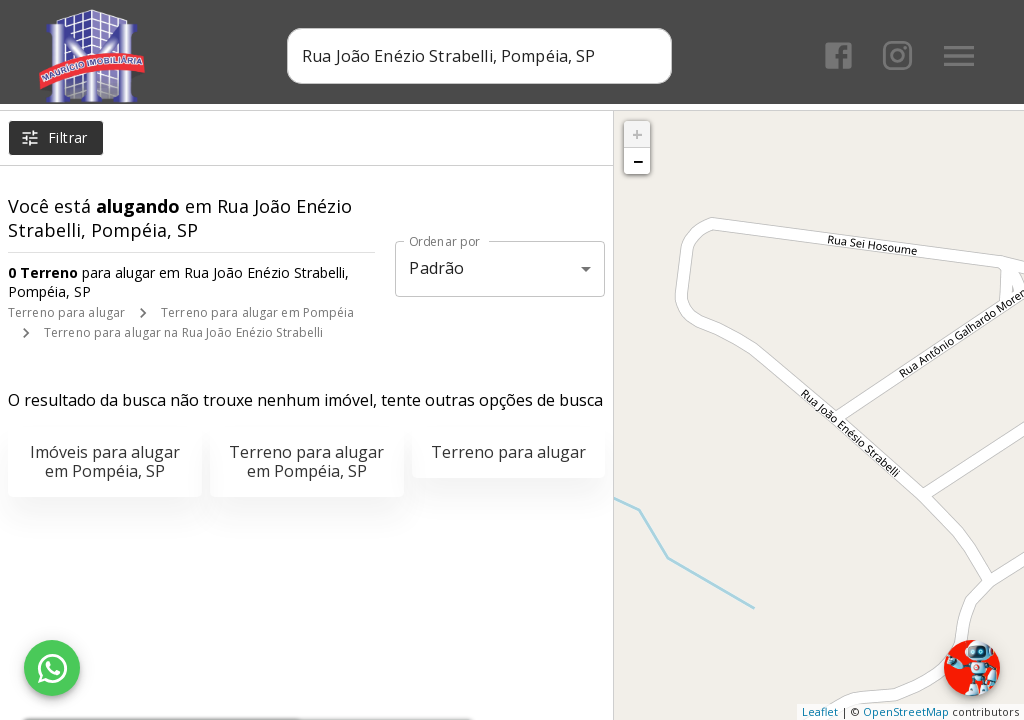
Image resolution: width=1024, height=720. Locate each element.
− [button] (638, 161)
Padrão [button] (436, 268)
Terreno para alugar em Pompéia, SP (306, 461)
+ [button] (637, 134)
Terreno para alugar (66, 312)
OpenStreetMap (906, 711)
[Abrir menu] (958, 55)
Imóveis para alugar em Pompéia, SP (105, 461)
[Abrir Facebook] (837, 55)
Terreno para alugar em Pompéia (257, 312)
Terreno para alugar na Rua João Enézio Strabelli (183, 332)
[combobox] (482, 55)
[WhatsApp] (52, 668)
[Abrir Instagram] (896, 55)
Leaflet (820, 711)
